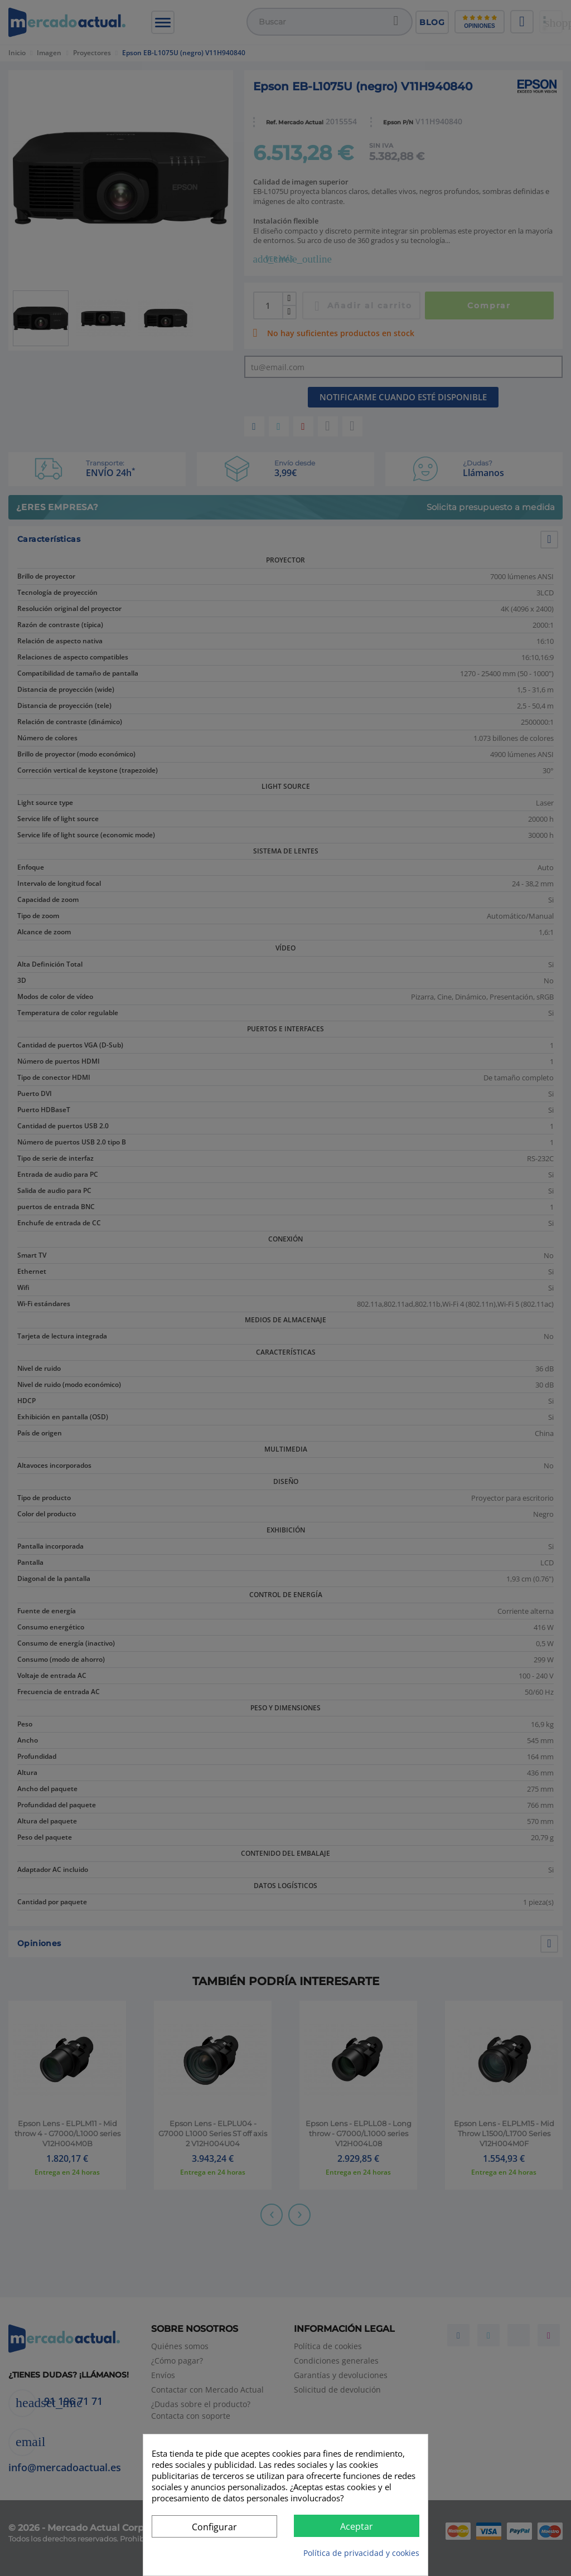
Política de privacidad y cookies (361, 2553)
